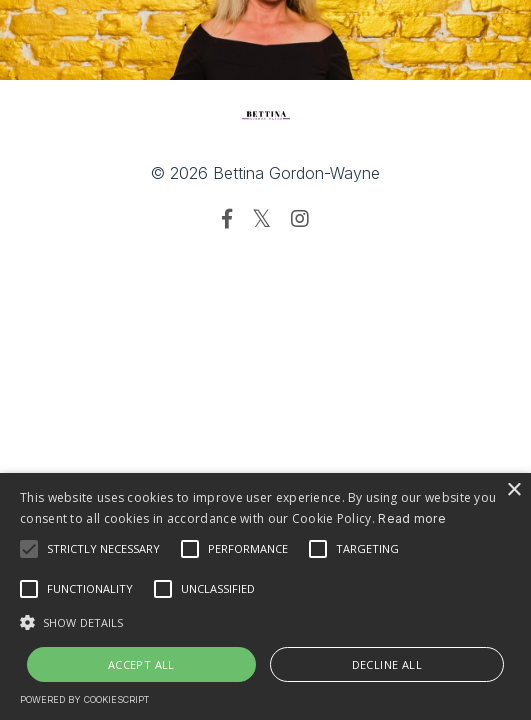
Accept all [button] (141, 664)
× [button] (513, 490)
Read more (412, 518)
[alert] (265, 596)
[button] (265, 622)
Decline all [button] (387, 664)
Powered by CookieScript (84, 699)
